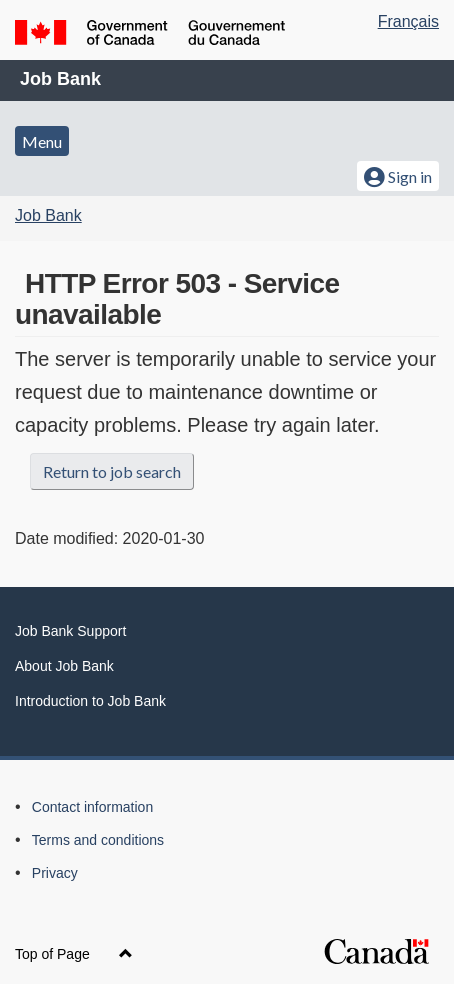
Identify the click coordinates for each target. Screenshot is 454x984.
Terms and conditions (98, 840)
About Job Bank (64, 666)
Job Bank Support (70, 631)
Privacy (55, 873)
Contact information (92, 807)
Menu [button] (42, 141)
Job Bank (60, 79)
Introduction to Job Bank (90, 701)
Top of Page (74, 954)
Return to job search (112, 471)
